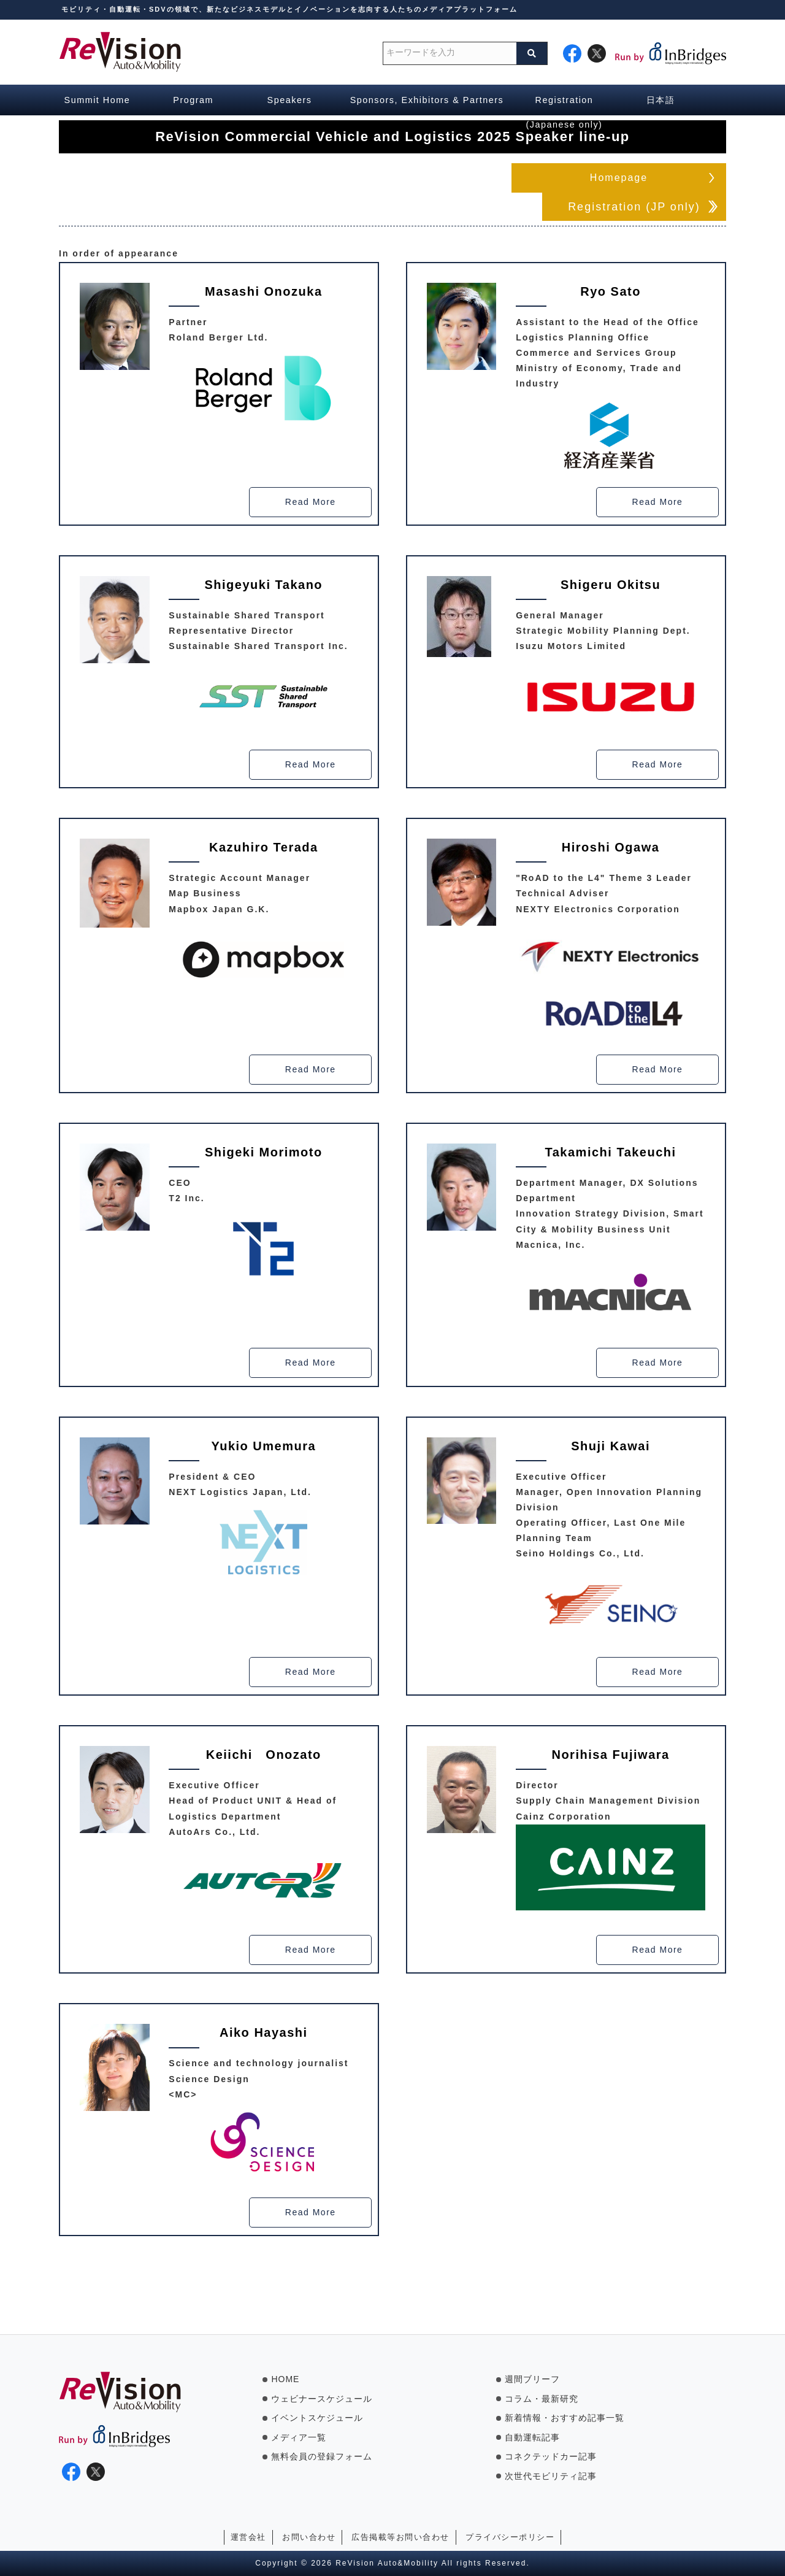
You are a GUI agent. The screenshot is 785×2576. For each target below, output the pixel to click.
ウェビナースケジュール (321, 2399)
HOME (285, 2379)
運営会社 (248, 2537)
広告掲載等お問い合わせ (400, 2537)
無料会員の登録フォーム (321, 2456)
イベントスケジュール (317, 2418)
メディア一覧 (298, 2437)
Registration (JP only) (634, 207)
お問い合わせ (308, 2537)
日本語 (660, 100)
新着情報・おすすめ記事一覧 (564, 2418)
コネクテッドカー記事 (551, 2456)
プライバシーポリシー (509, 2537)
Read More (310, 503)
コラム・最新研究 (541, 2399)
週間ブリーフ (532, 2379)
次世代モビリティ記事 (551, 2476)
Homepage (619, 177)
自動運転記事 (532, 2437)
